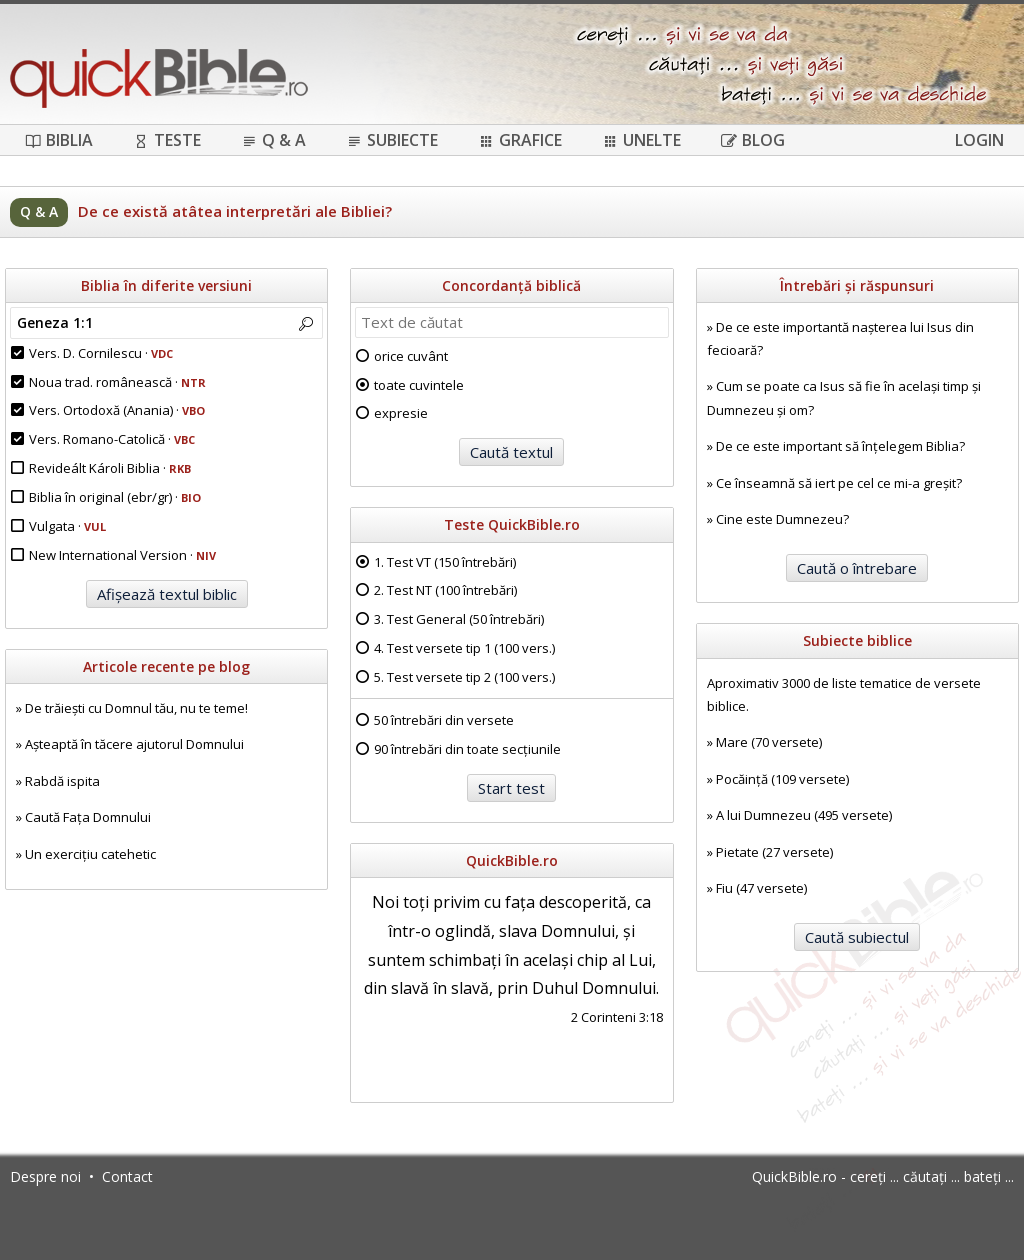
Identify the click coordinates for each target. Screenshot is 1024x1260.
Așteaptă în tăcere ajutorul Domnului (134, 744)
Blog (753, 140)
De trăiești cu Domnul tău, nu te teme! (136, 708)
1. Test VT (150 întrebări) (445, 562)
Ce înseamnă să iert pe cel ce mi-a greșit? (839, 483)
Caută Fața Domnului (88, 817)
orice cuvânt (411, 356)
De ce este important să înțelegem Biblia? (840, 446)
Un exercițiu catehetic (90, 854)
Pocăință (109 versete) (782, 779)
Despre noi (45, 1176)
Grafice (520, 140)
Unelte (641, 140)
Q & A (273, 140)
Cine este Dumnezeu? (782, 519)
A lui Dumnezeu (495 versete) (804, 815)
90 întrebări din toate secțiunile (467, 749)
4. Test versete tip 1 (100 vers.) (464, 648)
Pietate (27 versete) (774, 852)
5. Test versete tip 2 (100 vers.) (464, 677)
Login (979, 140)
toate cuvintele (419, 385)
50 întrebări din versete (444, 720)
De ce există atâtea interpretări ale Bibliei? (235, 211)
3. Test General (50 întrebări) (459, 619)
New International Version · (122, 555)
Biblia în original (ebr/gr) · (115, 497)
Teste (167, 140)
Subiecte (392, 140)
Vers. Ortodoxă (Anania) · (117, 410)
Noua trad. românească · (117, 382)
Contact (127, 1176)
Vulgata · (67, 526)
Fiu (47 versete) (761, 888)
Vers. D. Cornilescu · (101, 353)
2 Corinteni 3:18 (617, 1017)
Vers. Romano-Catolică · (112, 439)
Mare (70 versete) (769, 742)
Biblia (59, 140)
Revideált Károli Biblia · (110, 468)
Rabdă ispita (62, 781)
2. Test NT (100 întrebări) (445, 590)
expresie (401, 413)
